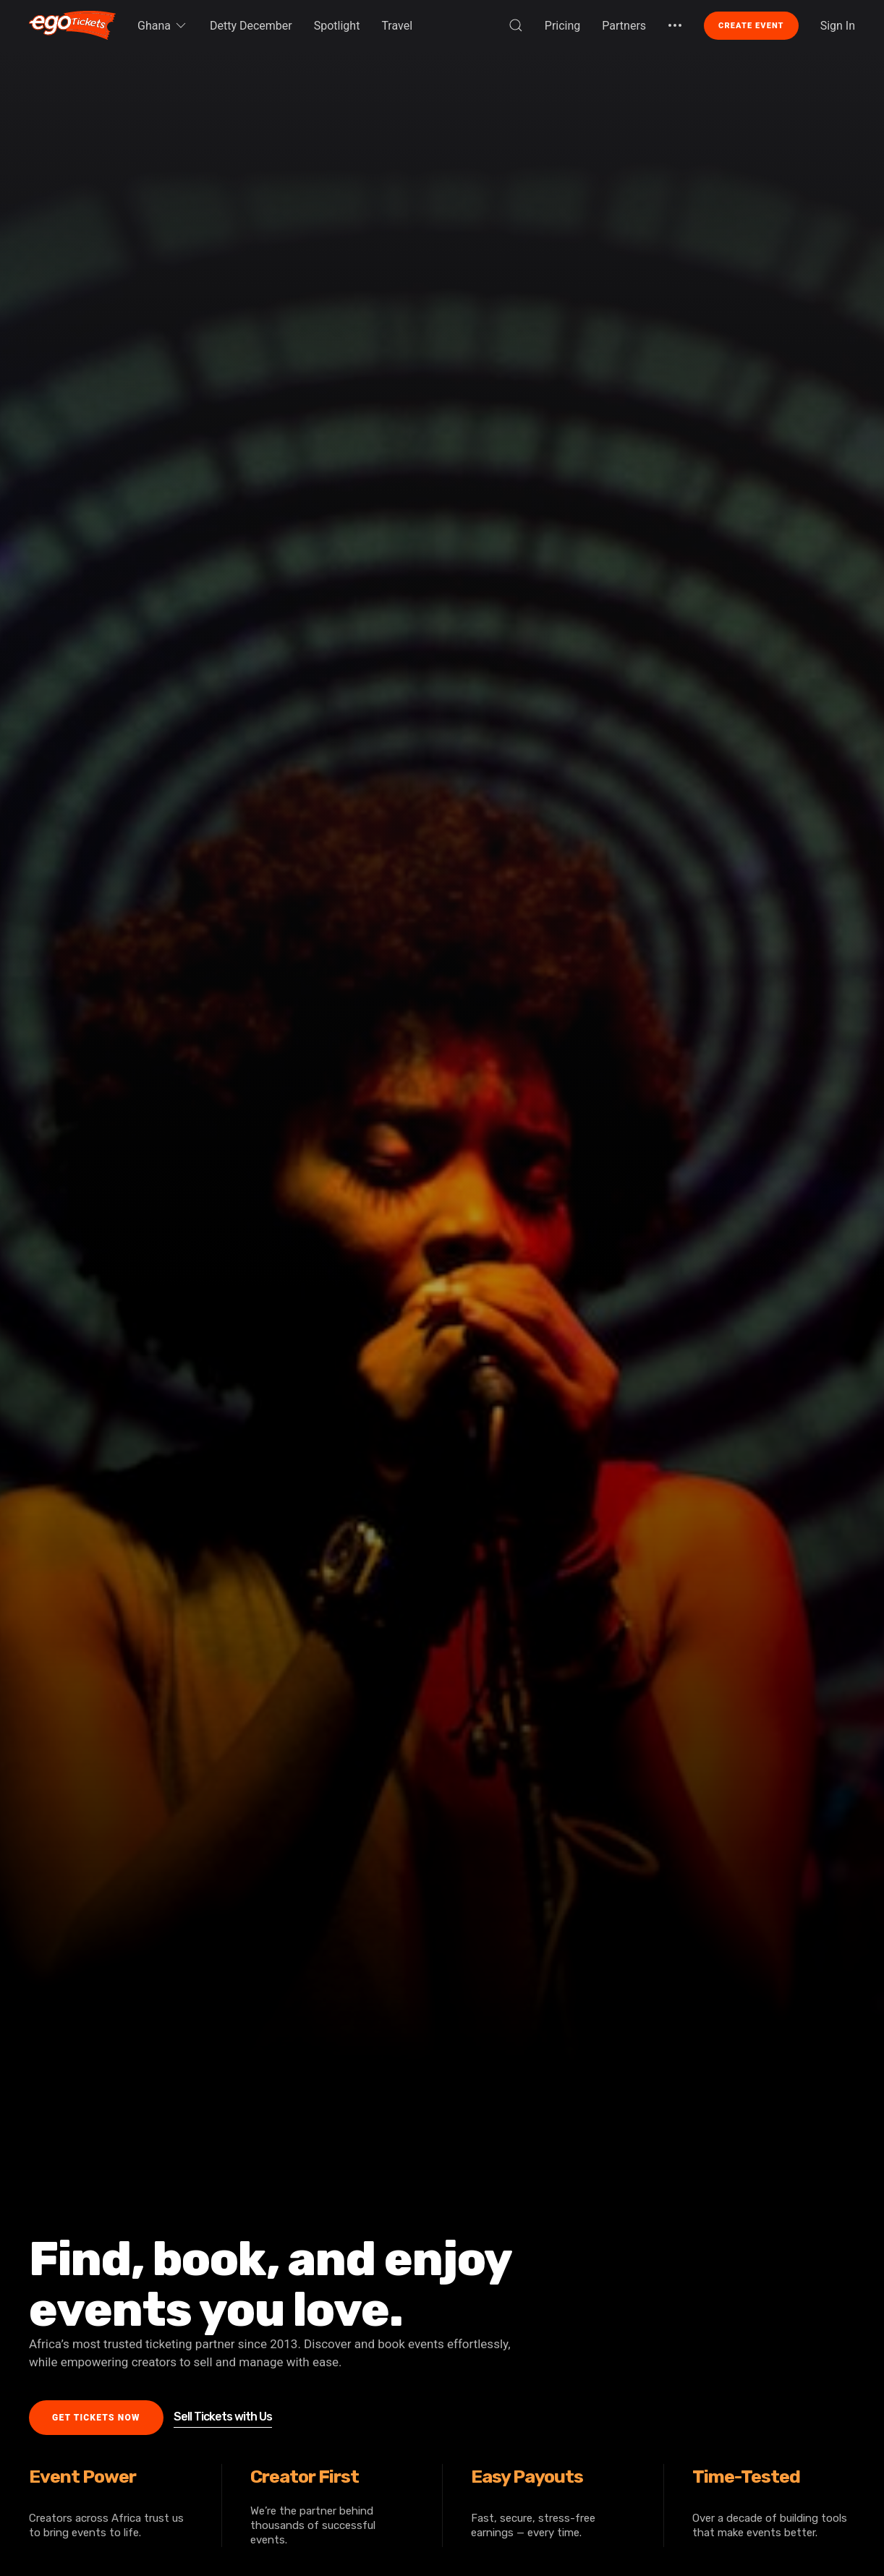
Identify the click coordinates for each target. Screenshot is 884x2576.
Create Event (751, 25)
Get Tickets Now (96, 2418)
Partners (624, 26)
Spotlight (337, 26)
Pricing (563, 26)
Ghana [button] (162, 25)
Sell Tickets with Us (223, 2416)
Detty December (251, 26)
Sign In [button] (837, 26)
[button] (516, 25)
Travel (396, 26)
